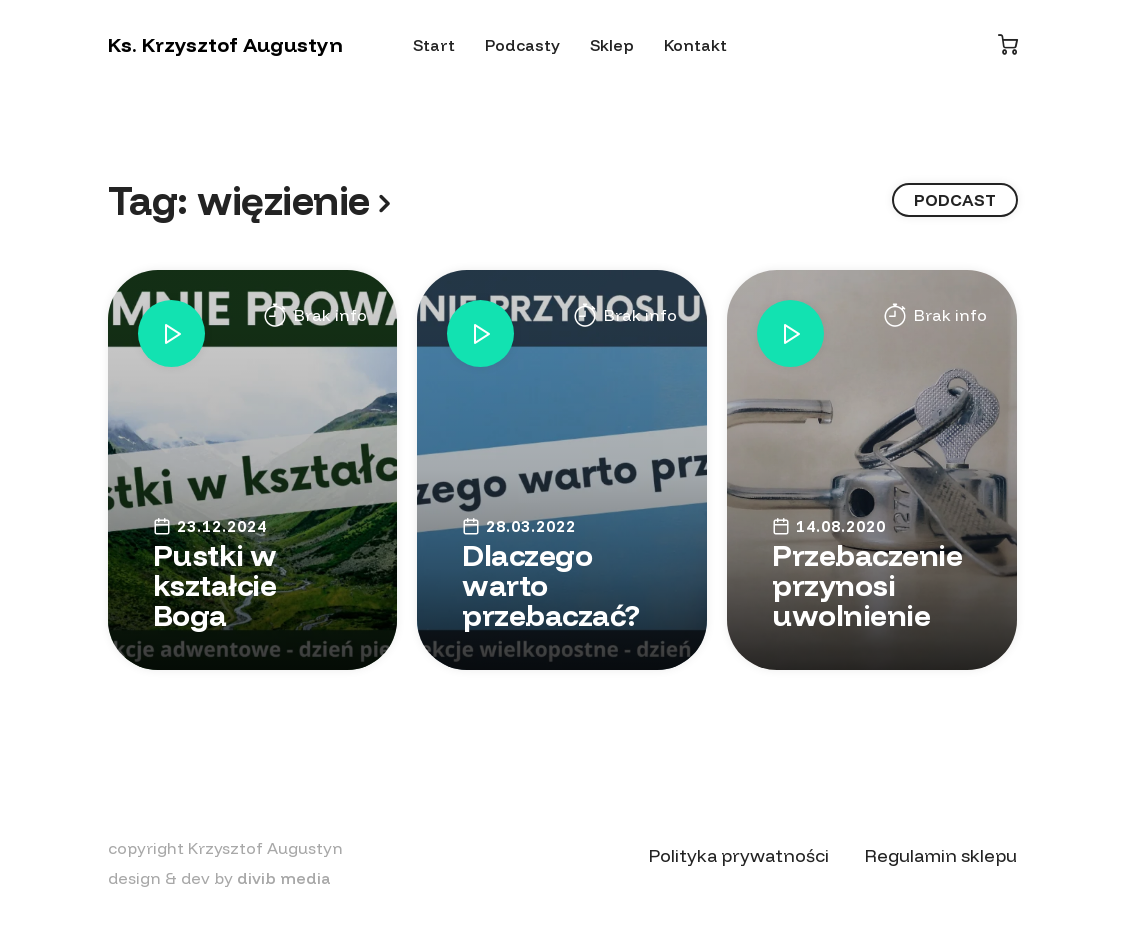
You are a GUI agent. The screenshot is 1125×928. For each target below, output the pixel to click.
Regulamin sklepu (941, 855)
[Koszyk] (1008, 44)
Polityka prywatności (739, 855)
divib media (284, 878)
